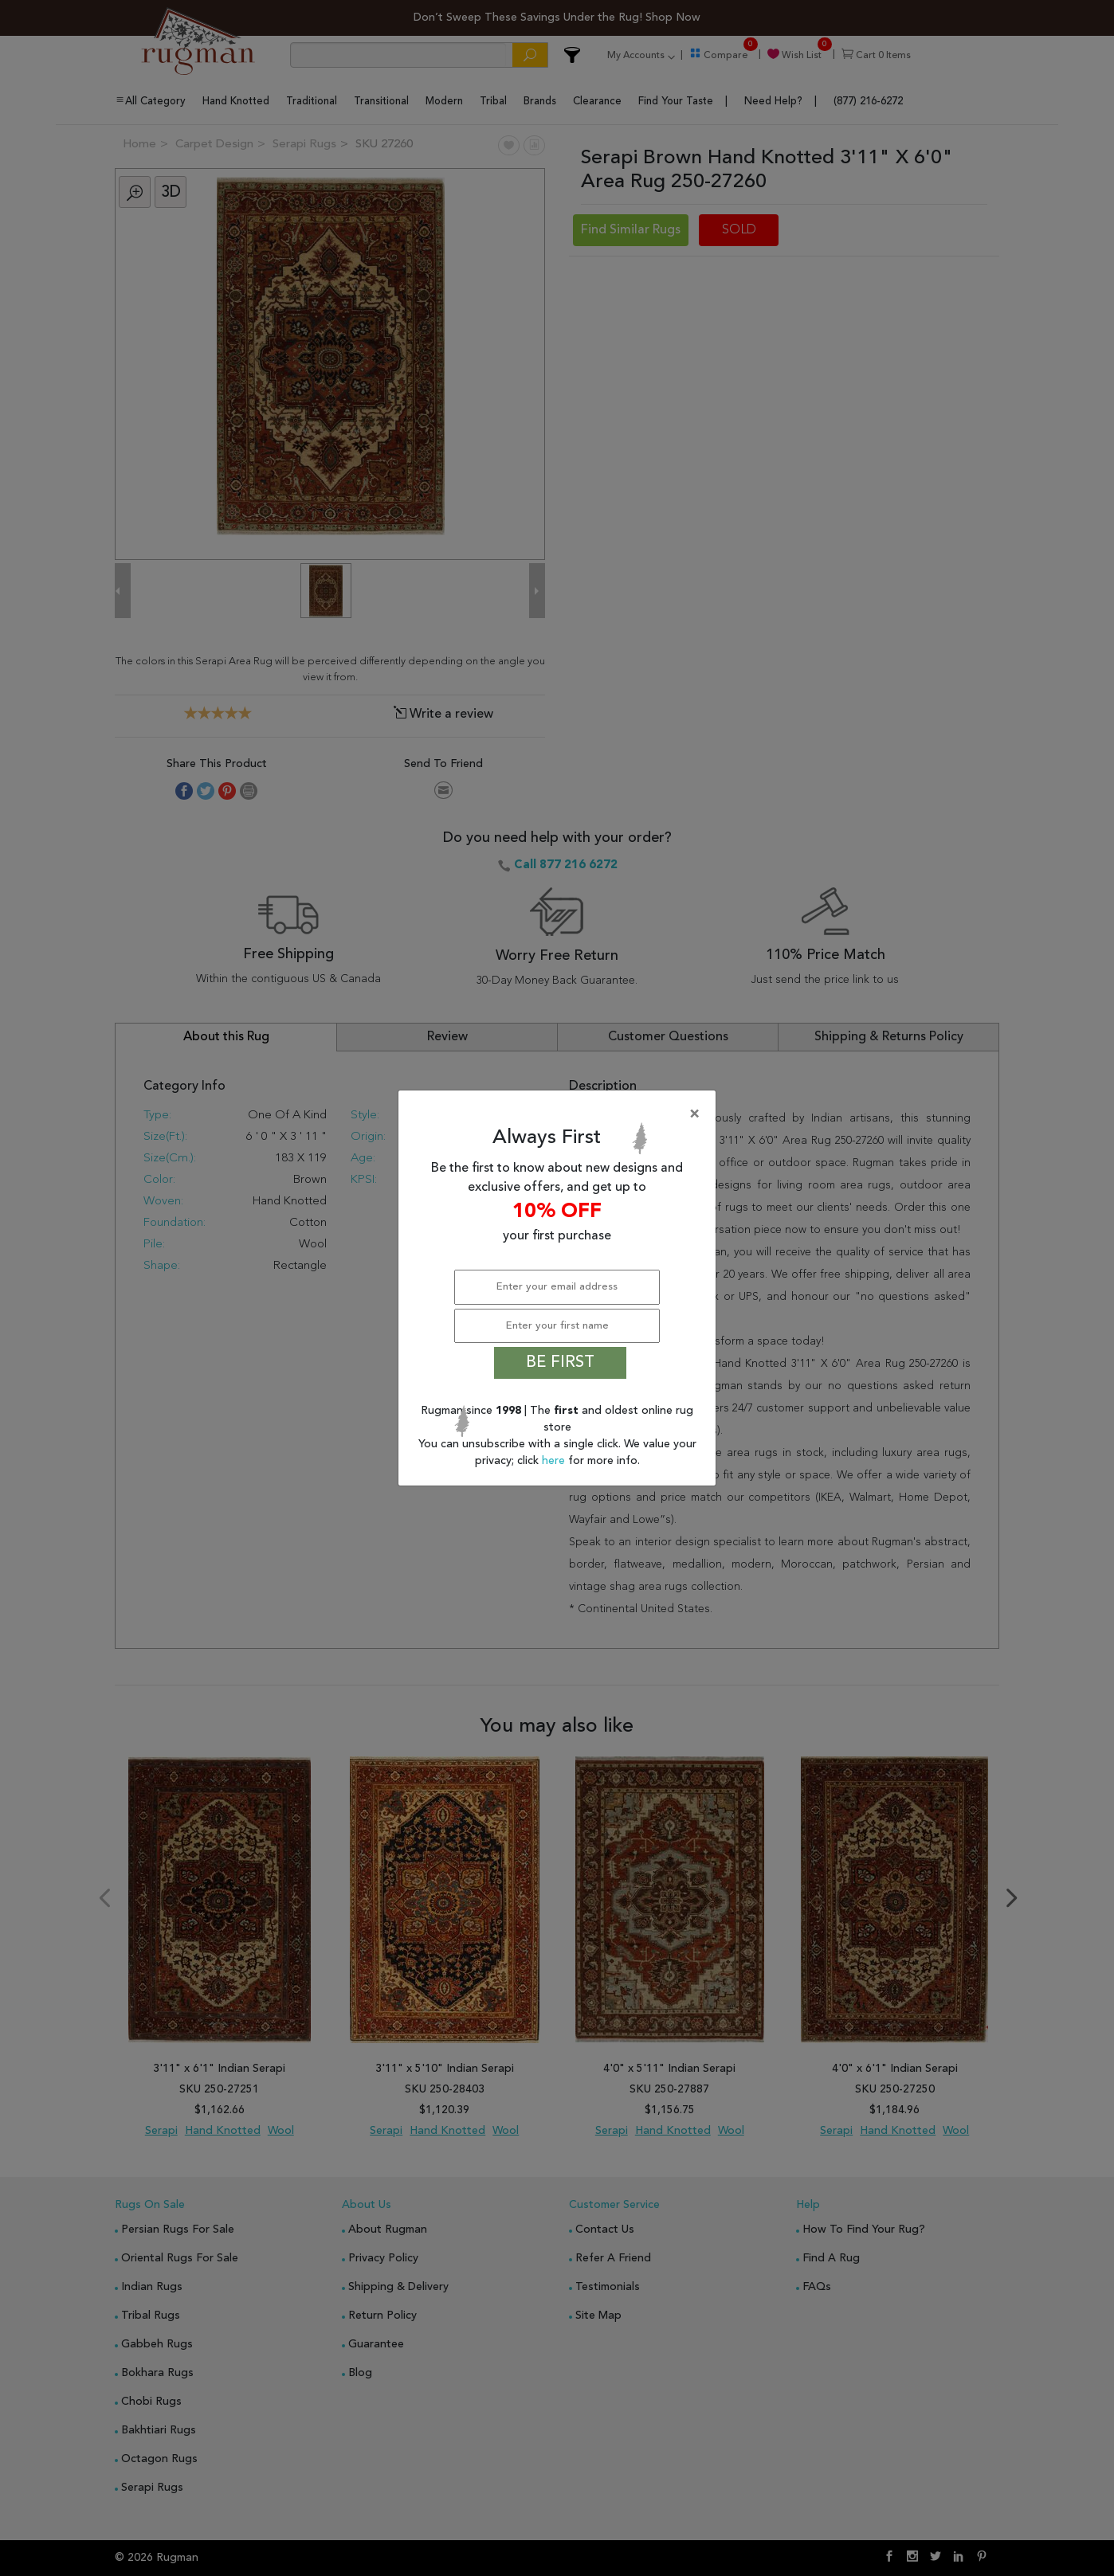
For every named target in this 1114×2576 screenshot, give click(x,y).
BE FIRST (560, 1363)
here (555, 1460)
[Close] (560, 1114)
